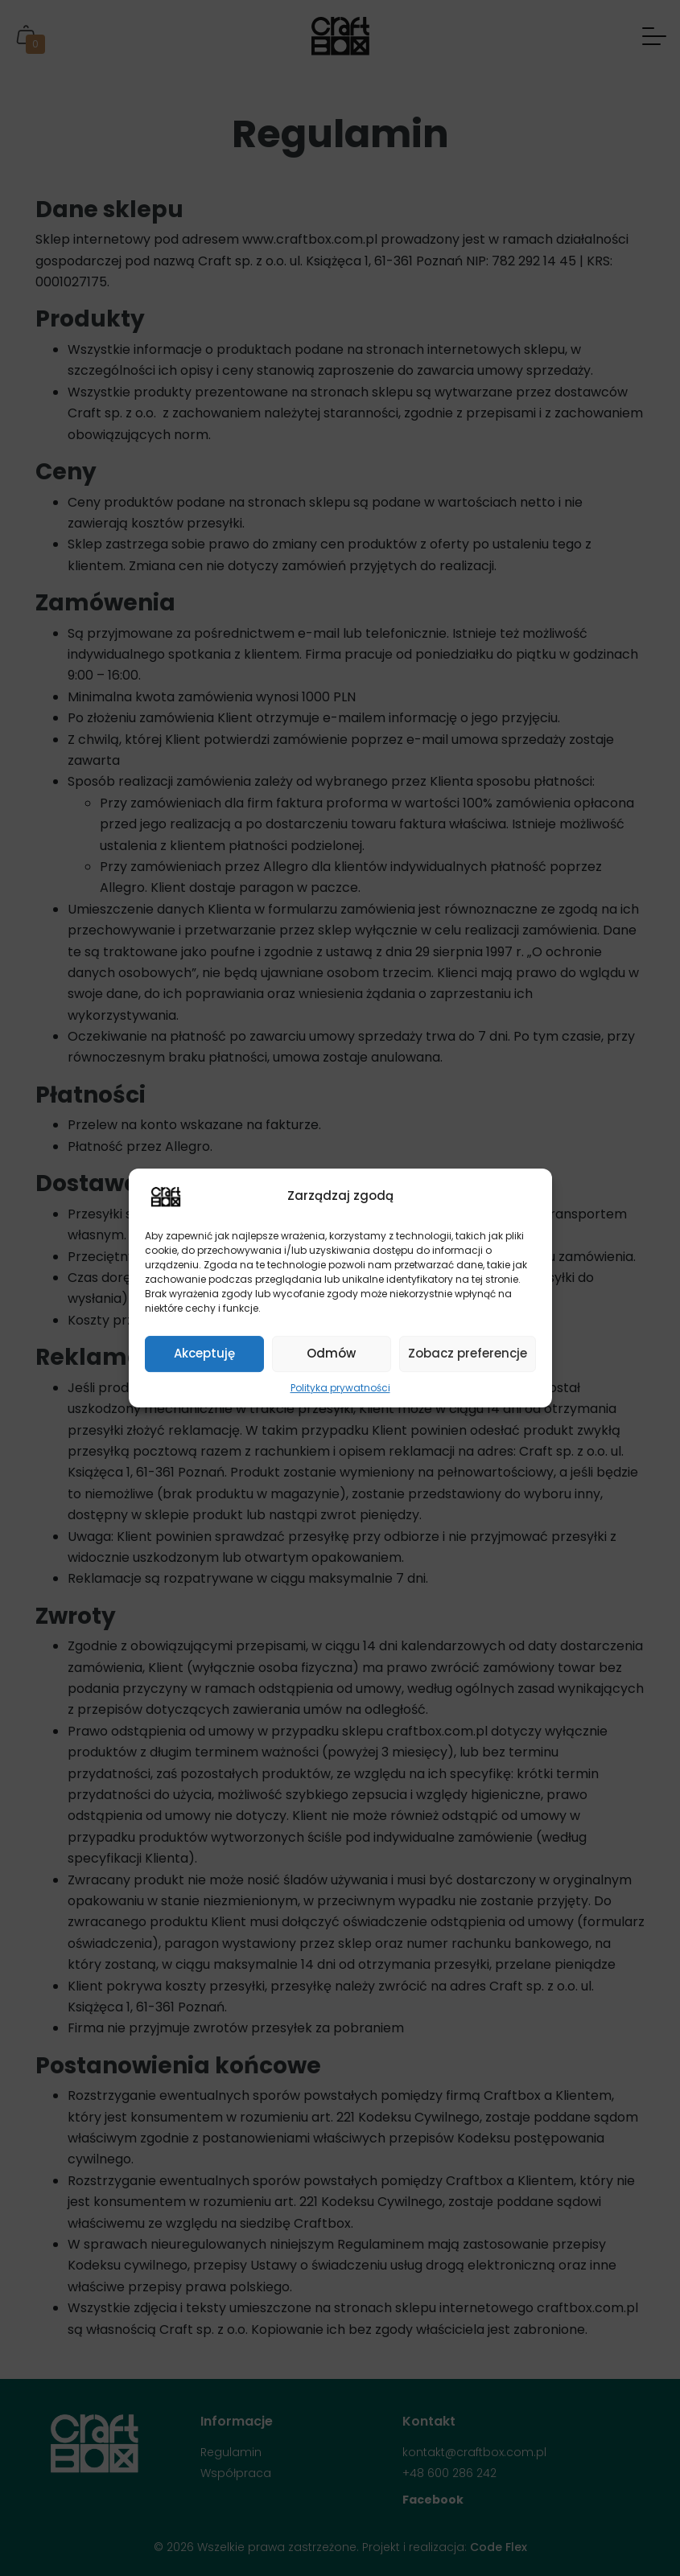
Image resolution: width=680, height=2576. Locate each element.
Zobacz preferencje (467, 1353)
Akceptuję (204, 1353)
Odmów (331, 1353)
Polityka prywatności (340, 1388)
